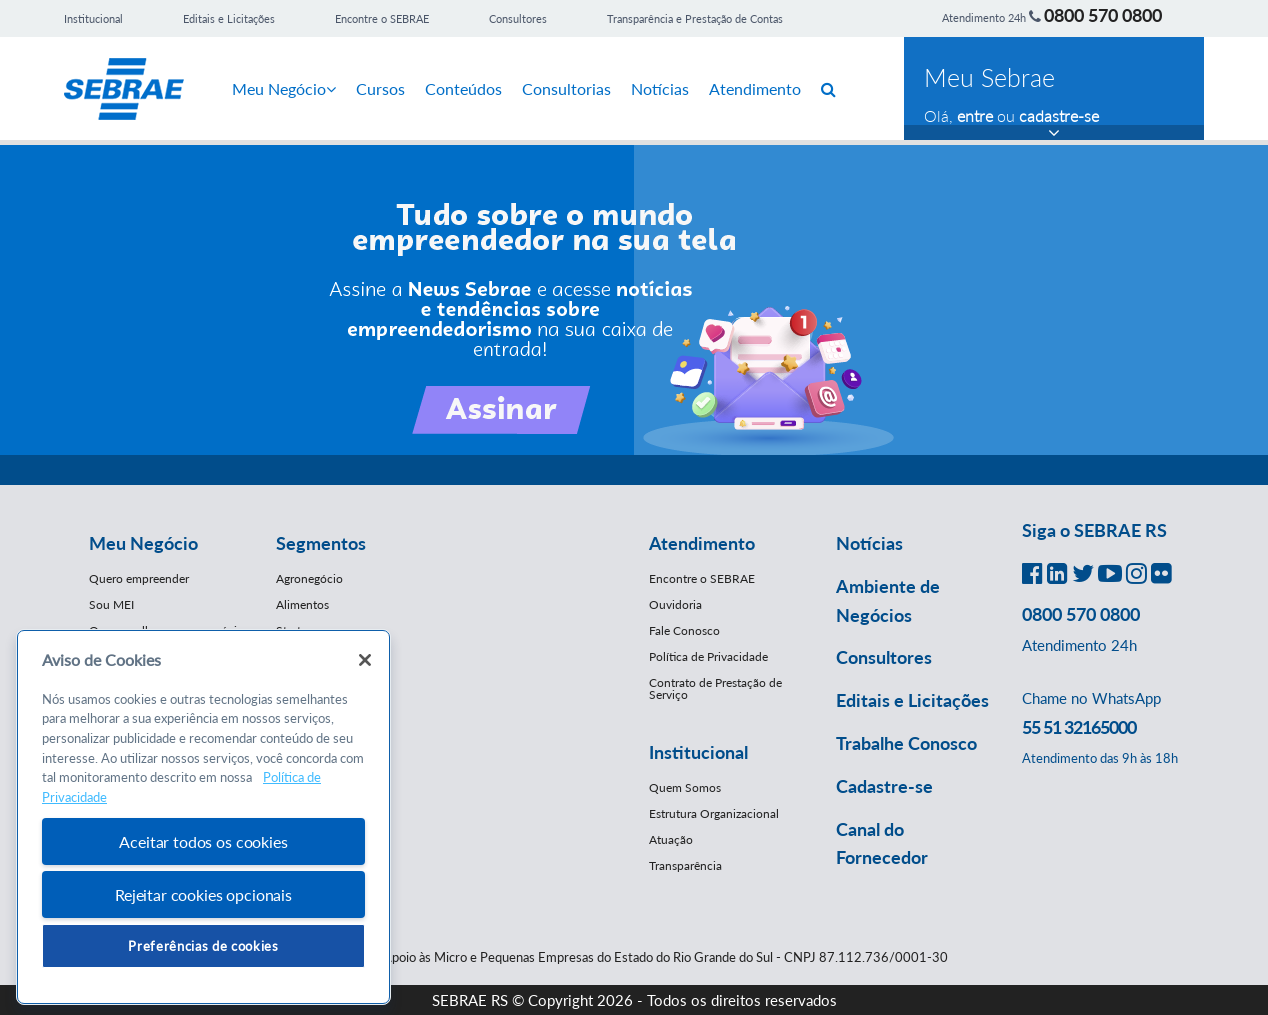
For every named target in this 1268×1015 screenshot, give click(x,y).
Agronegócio (309, 578)
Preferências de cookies (203, 946)
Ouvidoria (675, 604)
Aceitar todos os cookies (203, 841)
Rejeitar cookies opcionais (203, 894)
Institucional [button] (698, 752)
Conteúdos (463, 88)
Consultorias (566, 88)
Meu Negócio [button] (143, 543)
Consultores (518, 18)
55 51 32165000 (1079, 727)
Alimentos (302, 604)
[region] (203, 817)
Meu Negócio (284, 88)
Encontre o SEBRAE (382, 18)
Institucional (93, 18)
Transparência (685, 865)
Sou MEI (111, 604)
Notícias (660, 88)
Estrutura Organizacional (714, 813)
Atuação (671, 839)
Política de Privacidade (708, 656)
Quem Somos (685, 787)
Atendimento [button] (702, 543)
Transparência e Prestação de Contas (695, 18)
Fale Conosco (684, 630)
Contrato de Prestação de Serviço (715, 688)
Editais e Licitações (229, 18)
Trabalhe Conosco (906, 743)
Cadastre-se (884, 786)
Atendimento (755, 88)
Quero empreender (139, 578)
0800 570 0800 (1103, 15)
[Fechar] (365, 660)
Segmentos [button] (321, 543)
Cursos (380, 88)
